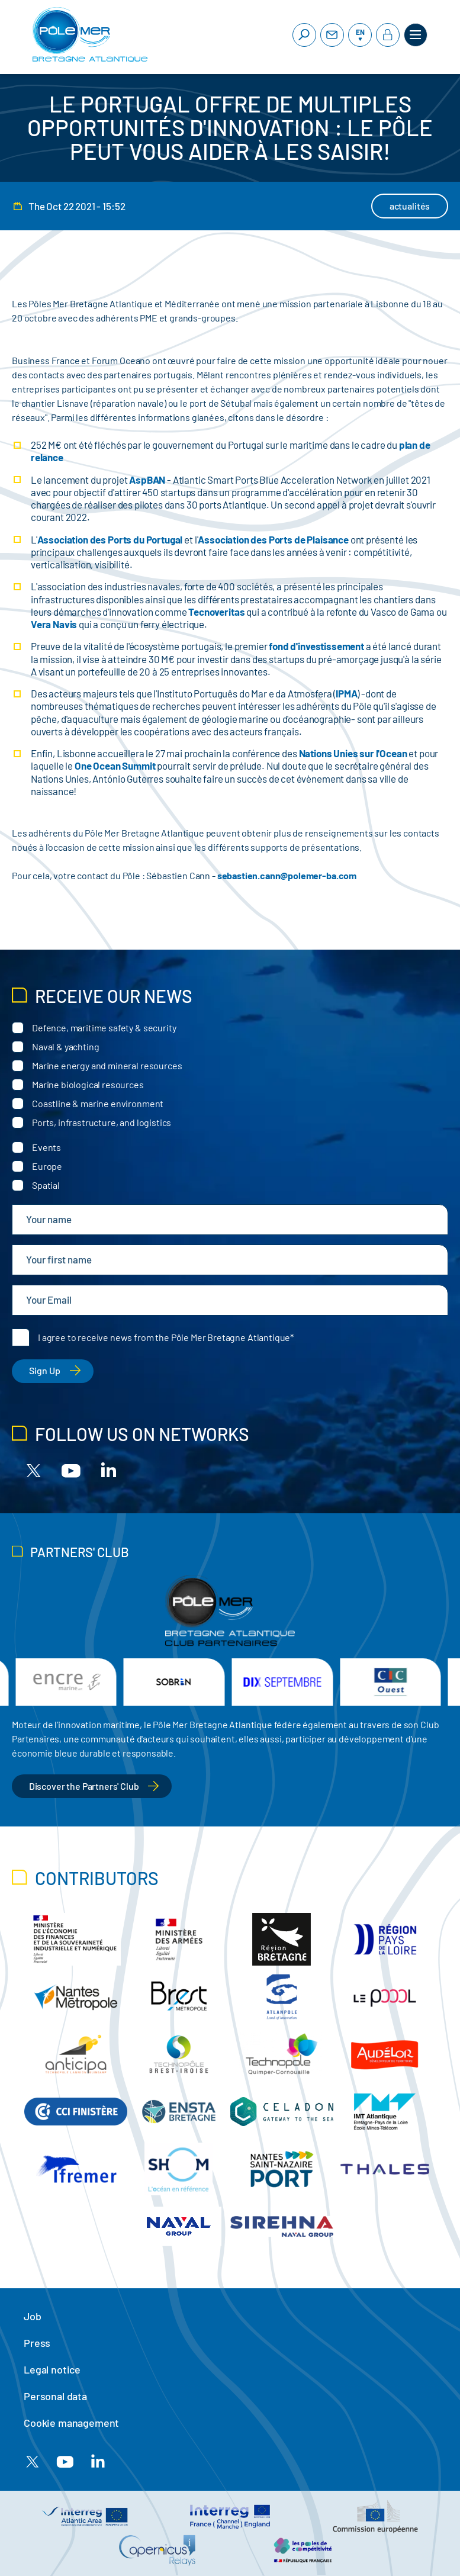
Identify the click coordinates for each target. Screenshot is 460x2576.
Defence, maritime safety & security (104, 1027)
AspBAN (147, 479)
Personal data (55, 2396)
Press (37, 2342)
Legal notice (52, 2369)
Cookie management (71, 2422)
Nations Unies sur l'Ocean (353, 753)
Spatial (46, 1185)
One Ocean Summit (115, 765)
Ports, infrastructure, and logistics (101, 1122)
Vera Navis (54, 624)
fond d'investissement (316, 646)
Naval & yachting (65, 1046)
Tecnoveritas (216, 612)
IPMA (346, 693)
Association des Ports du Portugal (110, 539)
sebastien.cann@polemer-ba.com (286, 875)
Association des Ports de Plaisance (273, 539)
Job (32, 2316)
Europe (47, 1166)
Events (46, 1147)
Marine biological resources (88, 1084)
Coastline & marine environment (97, 1103)
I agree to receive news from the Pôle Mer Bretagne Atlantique (164, 1337)
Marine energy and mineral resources (107, 1065)
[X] (34, 1470)
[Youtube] (71, 1470)
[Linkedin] (108, 1470)
